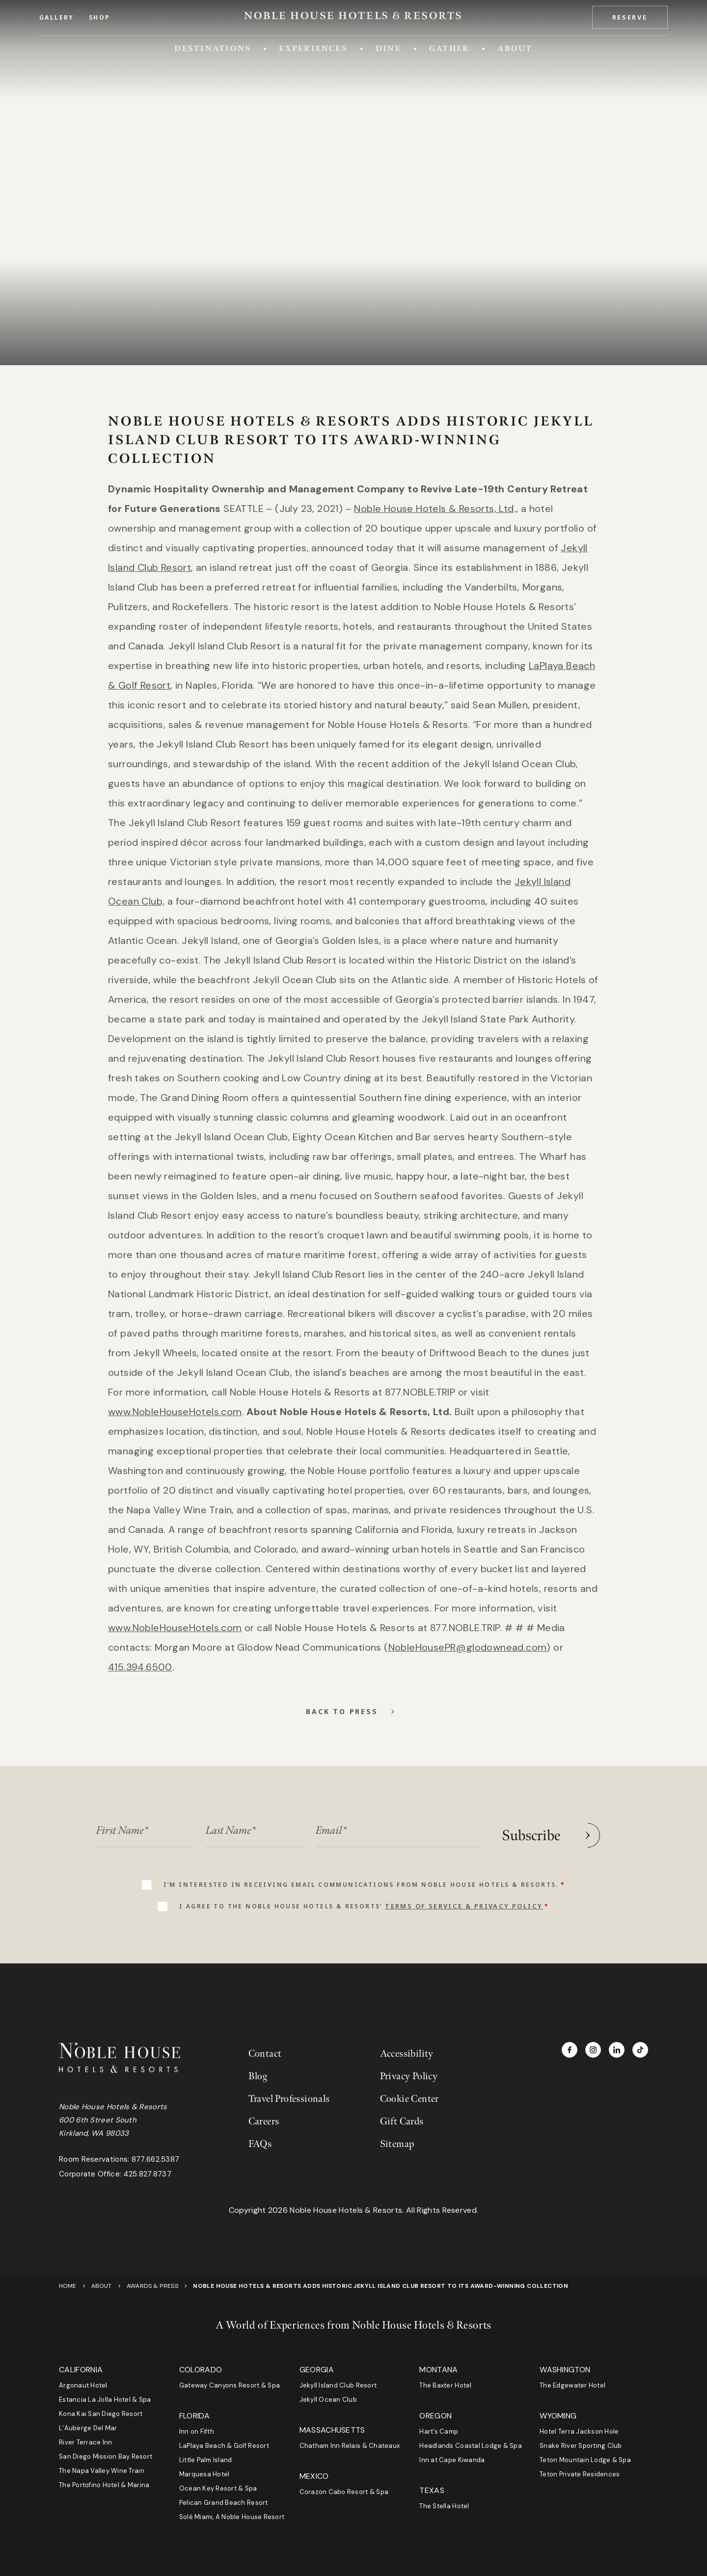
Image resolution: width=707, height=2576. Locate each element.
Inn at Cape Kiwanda (452, 2460)
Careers (263, 2121)
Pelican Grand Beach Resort (223, 2502)
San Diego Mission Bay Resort (105, 2456)
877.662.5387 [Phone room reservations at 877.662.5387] (156, 2159)
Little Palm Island (205, 2460)
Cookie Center (409, 2099)
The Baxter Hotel (445, 2385)
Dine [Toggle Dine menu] (388, 48)
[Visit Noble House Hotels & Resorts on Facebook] (569, 2050)
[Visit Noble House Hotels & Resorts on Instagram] (593, 2050)
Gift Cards (402, 2121)
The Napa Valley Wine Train (101, 2471)
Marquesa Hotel (204, 2474)
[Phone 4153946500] (140, 1667)
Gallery (56, 18)
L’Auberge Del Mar (88, 2428)
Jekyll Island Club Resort (338, 2385)
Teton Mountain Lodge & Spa (585, 2460)
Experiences (313, 48)
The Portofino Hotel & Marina (104, 2485)
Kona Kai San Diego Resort (101, 2414)
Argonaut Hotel (83, 2385)
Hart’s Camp (438, 2431)
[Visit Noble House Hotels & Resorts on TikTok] (640, 2050)
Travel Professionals (289, 2099)
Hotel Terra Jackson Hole (579, 2431)
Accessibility (407, 2054)
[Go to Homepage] (353, 16)
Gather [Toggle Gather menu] (449, 48)
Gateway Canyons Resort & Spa (229, 2385)
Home (68, 2286)
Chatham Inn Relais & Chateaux (349, 2446)
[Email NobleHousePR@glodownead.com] (467, 1647)
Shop (99, 18)
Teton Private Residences (580, 2474)
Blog (258, 2076)
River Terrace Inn (85, 2442)
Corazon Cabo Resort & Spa (344, 2492)
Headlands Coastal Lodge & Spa (470, 2446)
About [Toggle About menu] (514, 48)
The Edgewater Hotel (572, 2385)
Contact (265, 2054)
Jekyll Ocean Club (328, 2399)
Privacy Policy (409, 2076)
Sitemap (397, 2144)
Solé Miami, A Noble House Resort (231, 2517)
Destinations (212, 48)
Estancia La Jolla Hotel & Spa (105, 2399)
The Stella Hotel (444, 2506)
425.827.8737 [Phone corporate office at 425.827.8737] (147, 2174)
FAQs (260, 2144)
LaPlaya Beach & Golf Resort (224, 2446)
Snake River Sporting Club (581, 2446)
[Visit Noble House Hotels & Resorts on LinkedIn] (617, 2050)
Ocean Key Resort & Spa (218, 2488)
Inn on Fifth (196, 2431)
